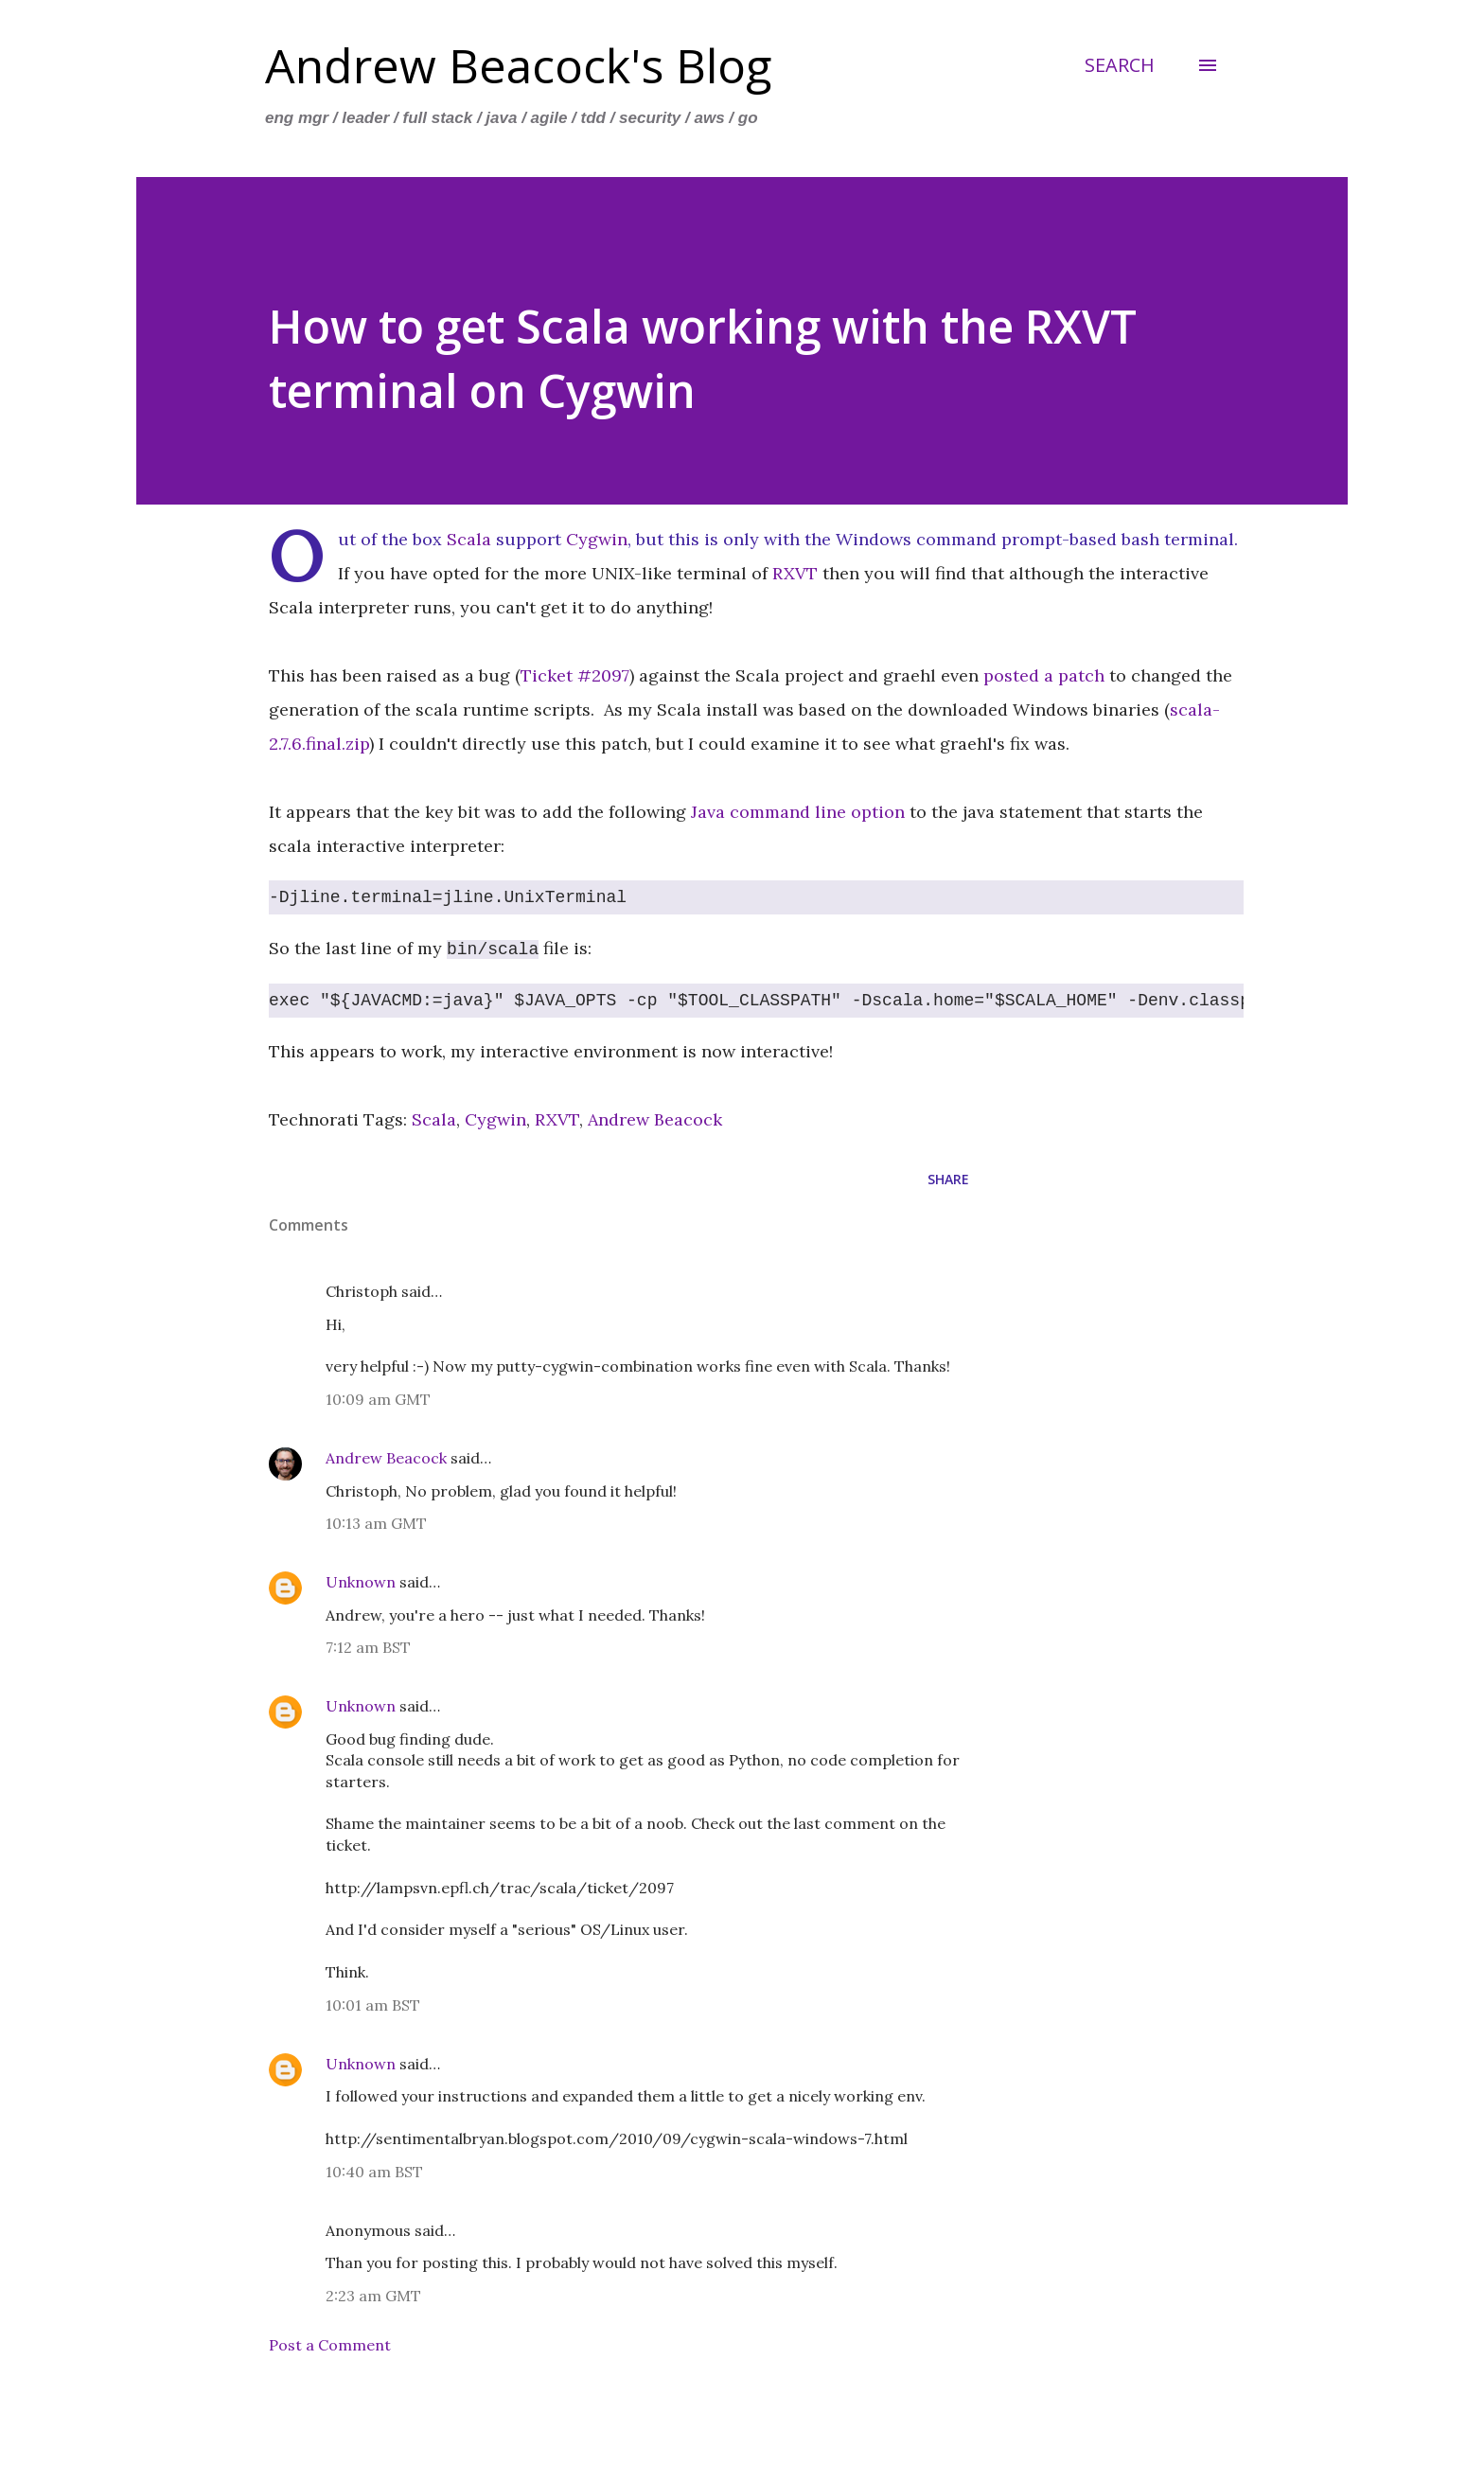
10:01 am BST (373, 2005)
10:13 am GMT (376, 1523)
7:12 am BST (368, 1647)
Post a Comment (330, 2344)
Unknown (361, 1581)
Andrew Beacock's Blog (518, 65)
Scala (469, 539)
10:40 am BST (374, 2171)
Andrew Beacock (655, 1119)
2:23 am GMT (373, 2295)
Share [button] (948, 1179)
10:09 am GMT (378, 1399)
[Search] (1120, 65)
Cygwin (596, 539)
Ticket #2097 (575, 675)
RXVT (795, 573)
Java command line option (798, 812)
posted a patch (1043, 675)
